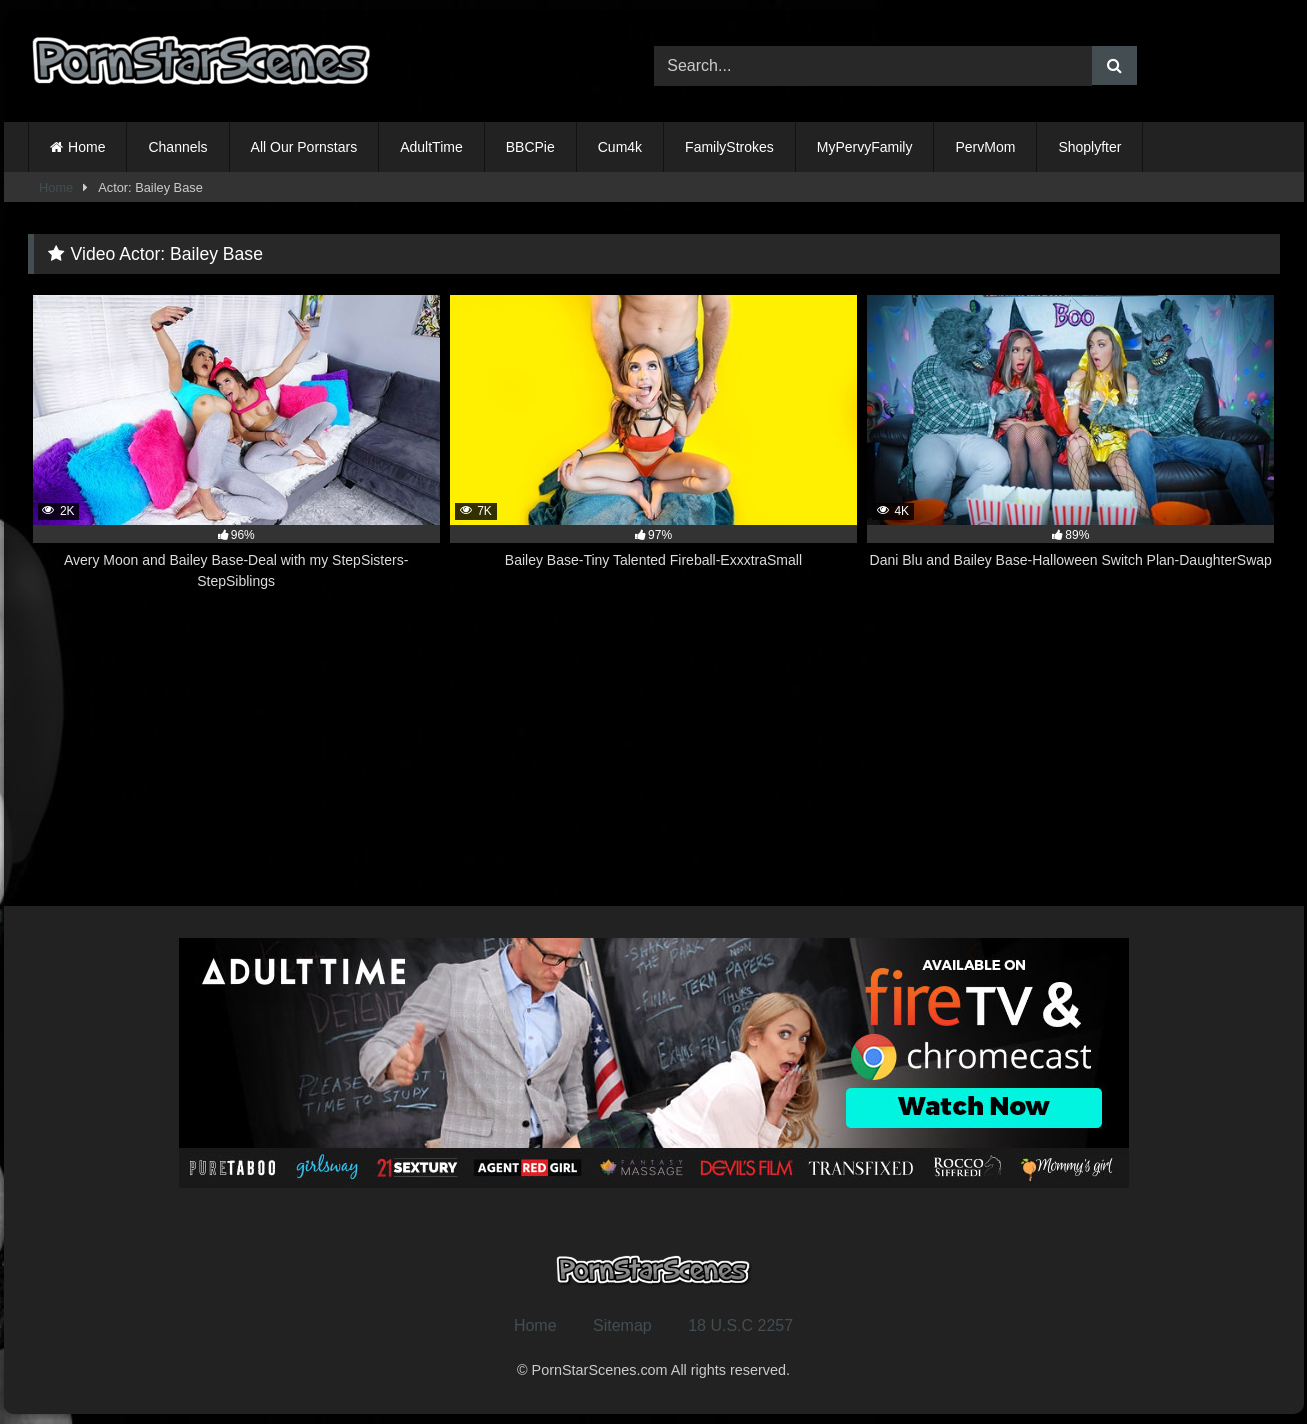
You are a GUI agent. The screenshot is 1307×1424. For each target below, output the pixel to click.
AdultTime (431, 147)
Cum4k (620, 147)
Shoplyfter (1089, 147)
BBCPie (530, 147)
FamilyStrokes (729, 147)
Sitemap (622, 1325)
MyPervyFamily (865, 147)
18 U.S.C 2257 (740, 1325)
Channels (177, 147)
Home (86, 147)
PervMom (985, 147)
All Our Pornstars (304, 147)
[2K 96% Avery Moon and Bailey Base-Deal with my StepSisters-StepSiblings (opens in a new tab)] (236, 443)
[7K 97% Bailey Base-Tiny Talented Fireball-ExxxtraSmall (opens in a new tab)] (653, 443)
